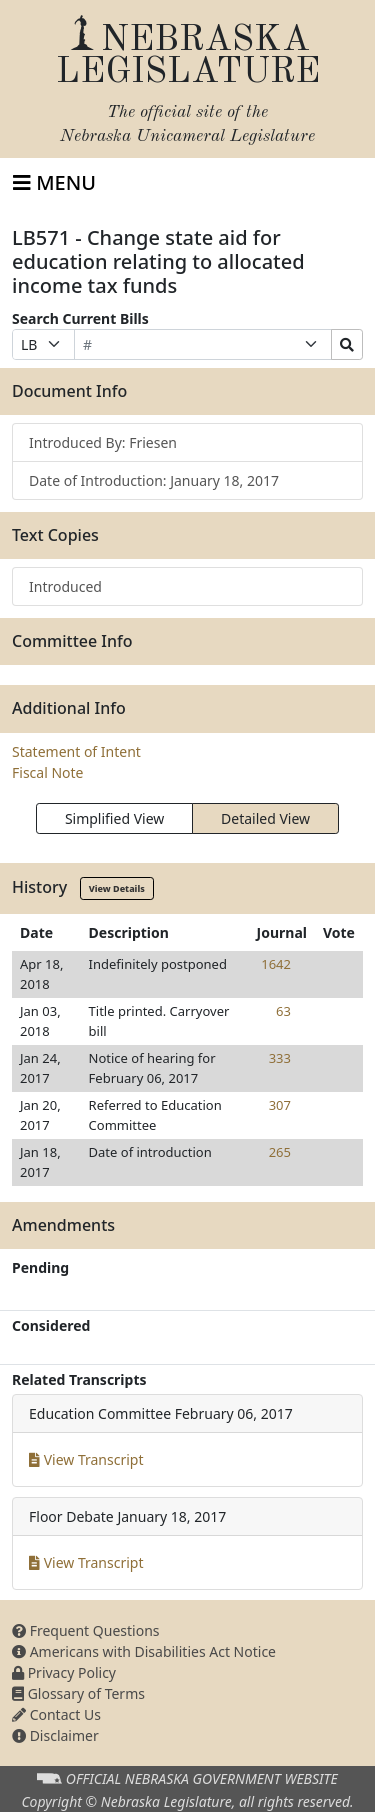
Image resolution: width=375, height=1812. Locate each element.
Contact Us (56, 1714)
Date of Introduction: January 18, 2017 (154, 480)
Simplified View (114, 818)
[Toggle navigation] (54, 183)
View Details (117, 888)
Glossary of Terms (78, 1693)
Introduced (65, 586)
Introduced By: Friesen (103, 442)
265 (280, 1152)
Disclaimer (55, 1735)
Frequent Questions (86, 1630)
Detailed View (265, 818)
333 (280, 1058)
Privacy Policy (64, 1672)
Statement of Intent (76, 751)
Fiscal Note (47, 772)
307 (280, 1105)
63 (283, 1011)
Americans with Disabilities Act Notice (144, 1651)
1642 (276, 964)
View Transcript (86, 1459)
